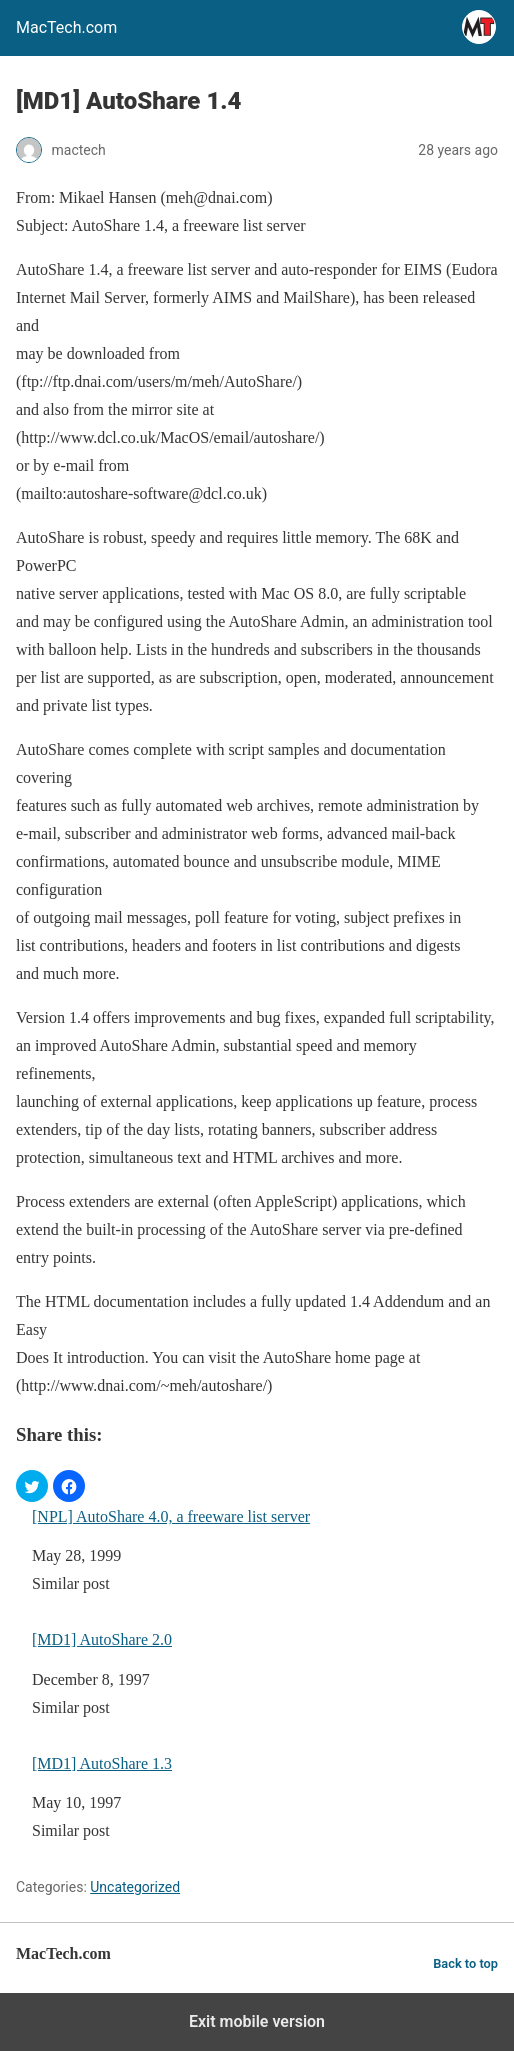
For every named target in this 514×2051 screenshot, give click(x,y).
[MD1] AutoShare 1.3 (102, 1763)
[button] (32, 1486)
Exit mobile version (257, 2021)
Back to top (465, 1963)
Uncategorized (135, 1887)
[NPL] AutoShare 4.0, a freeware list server (171, 1516)
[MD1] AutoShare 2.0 (102, 1639)
